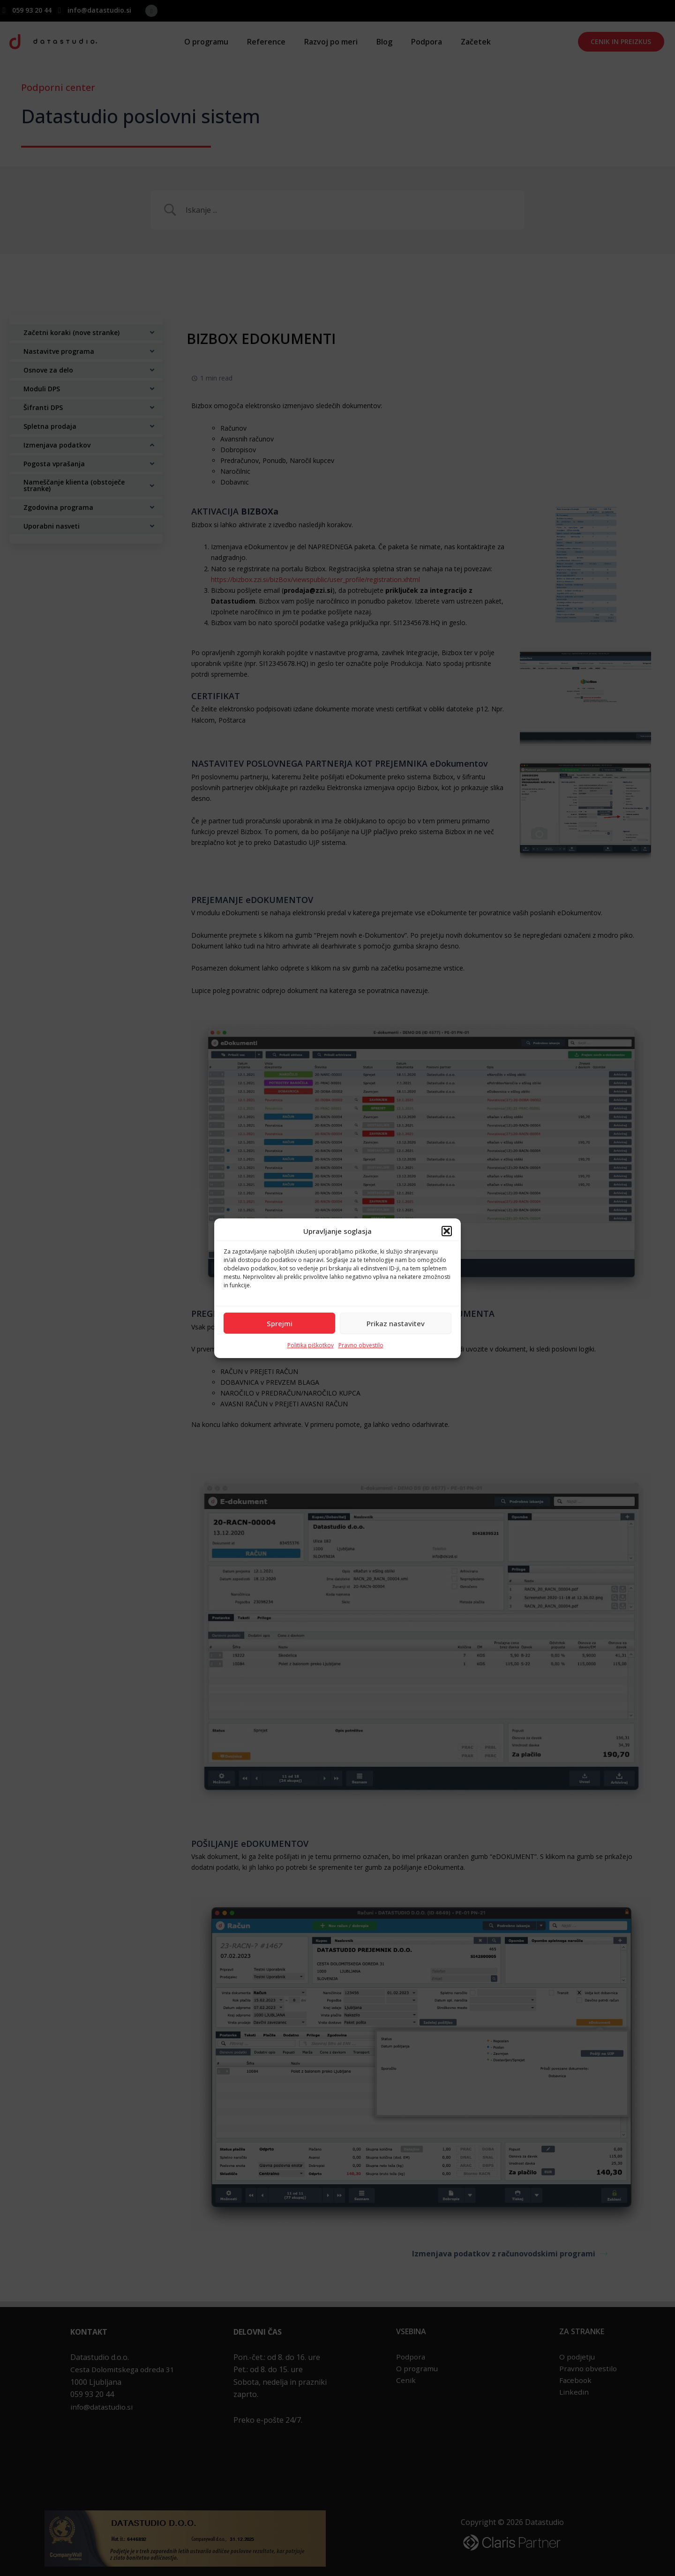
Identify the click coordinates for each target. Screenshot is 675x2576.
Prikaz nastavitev (396, 1323)
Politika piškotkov (310, 1345)
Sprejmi (279, 1323)
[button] (446, 1231)
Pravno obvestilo (360, 1345)
